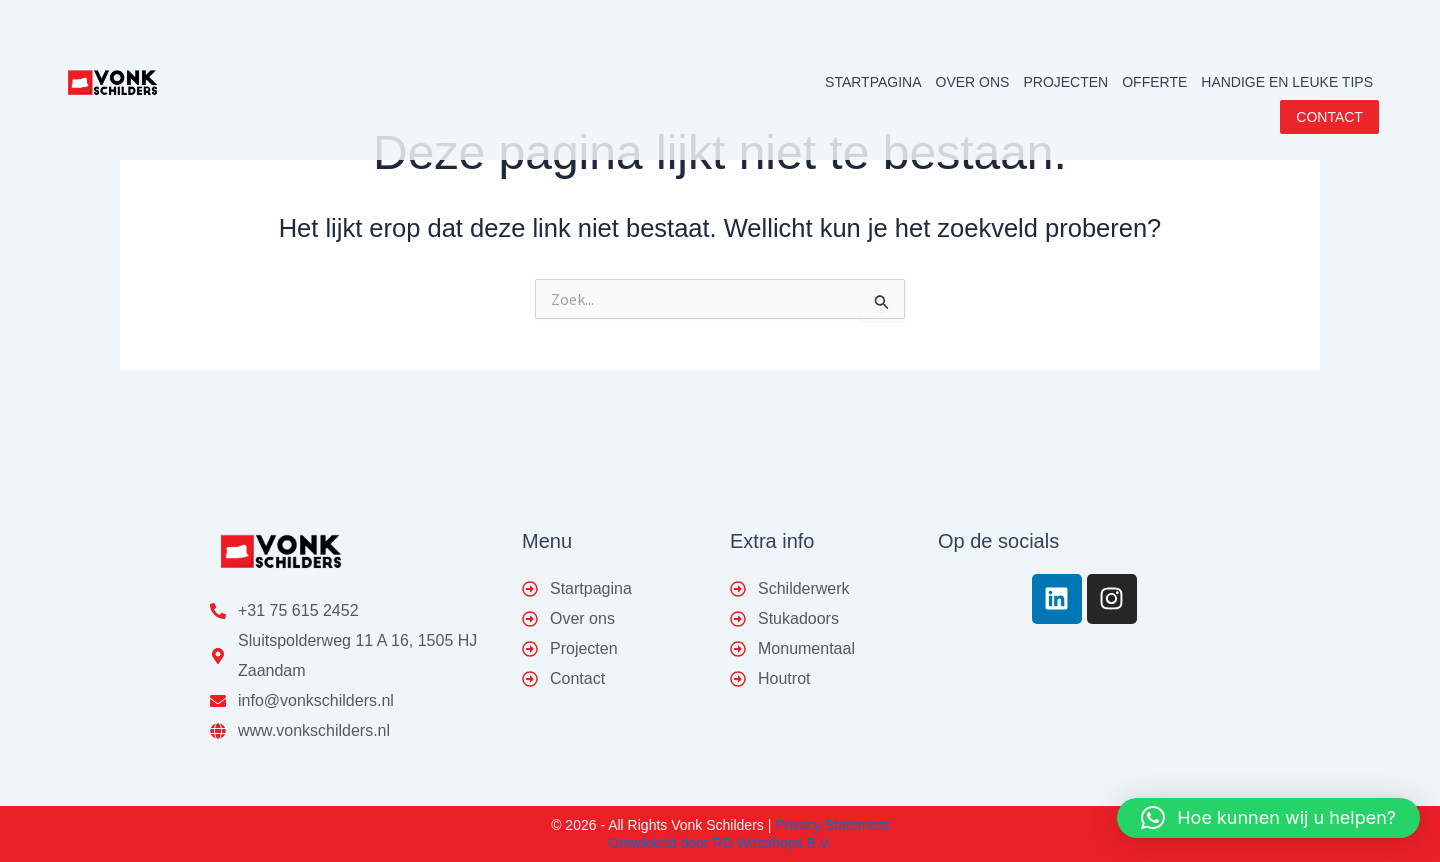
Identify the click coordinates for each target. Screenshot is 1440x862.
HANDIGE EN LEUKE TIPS (1287, 82)
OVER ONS (973, 82)
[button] (1268, 818)
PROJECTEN (1065, 82)
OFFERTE (1154, 82)
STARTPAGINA (873, 82)
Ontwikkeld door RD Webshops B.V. (719, 843)
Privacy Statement (832, 825)
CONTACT (1330, 117)
